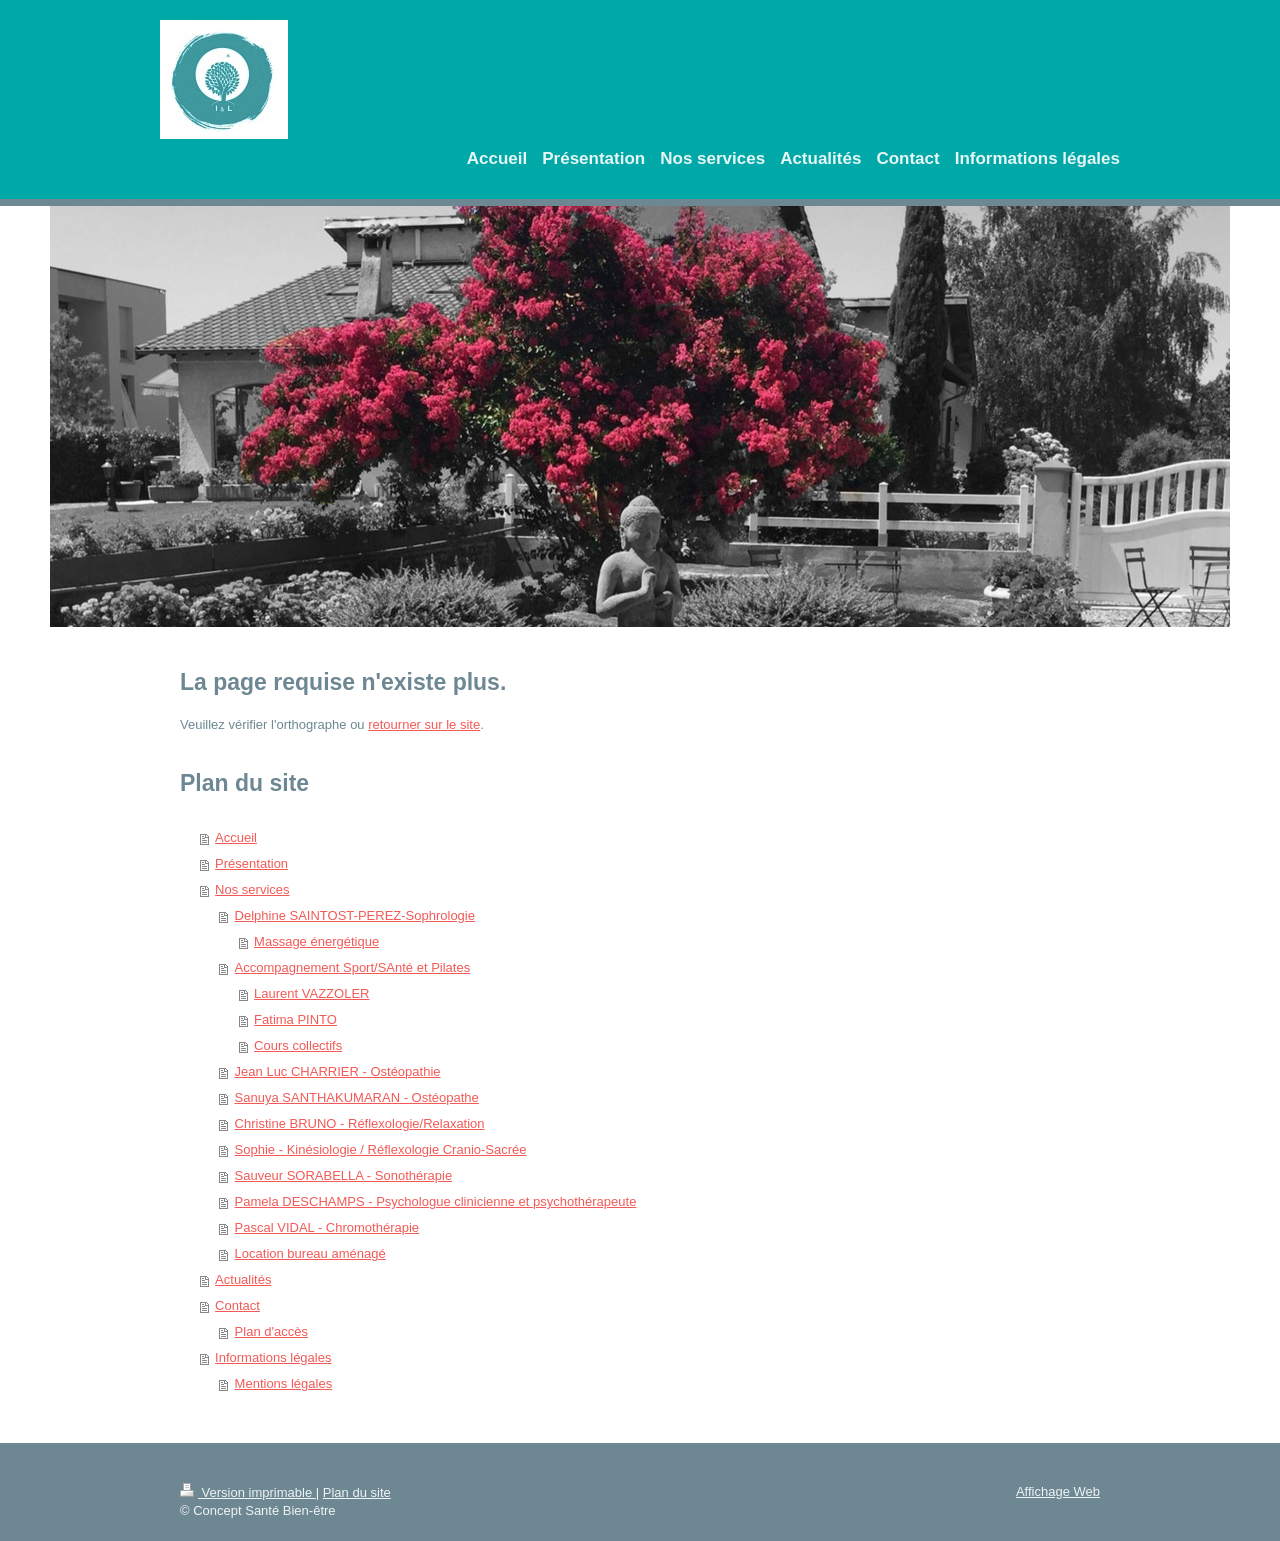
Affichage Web (1058, 1491)
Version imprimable (248, 1492)
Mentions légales (284, 1383)
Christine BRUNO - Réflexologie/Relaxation (360, 1123)
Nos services (252, 889)
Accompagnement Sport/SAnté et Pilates (353, 967)
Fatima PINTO (295, 1019)
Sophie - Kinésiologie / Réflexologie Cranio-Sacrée (381, 1149)
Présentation (251, 863)
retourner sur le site (424, 724)
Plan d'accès (271, 1331)
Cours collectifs (298, 1045)
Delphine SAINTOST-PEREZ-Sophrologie (355, 915)
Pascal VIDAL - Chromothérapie (327, 1227)
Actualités (243, 1279)
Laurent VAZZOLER (311, 993)
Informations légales (273, 1357)
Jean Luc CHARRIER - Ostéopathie (338, 1071)
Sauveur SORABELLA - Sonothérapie (344, 1175)
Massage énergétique (316, 941)
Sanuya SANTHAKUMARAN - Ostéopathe (357, 1097)
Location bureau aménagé (310, 1253)
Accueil (236, 837)
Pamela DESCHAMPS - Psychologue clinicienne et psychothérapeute (436, 1201)
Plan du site (357, 1492)
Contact (237, 1305)
